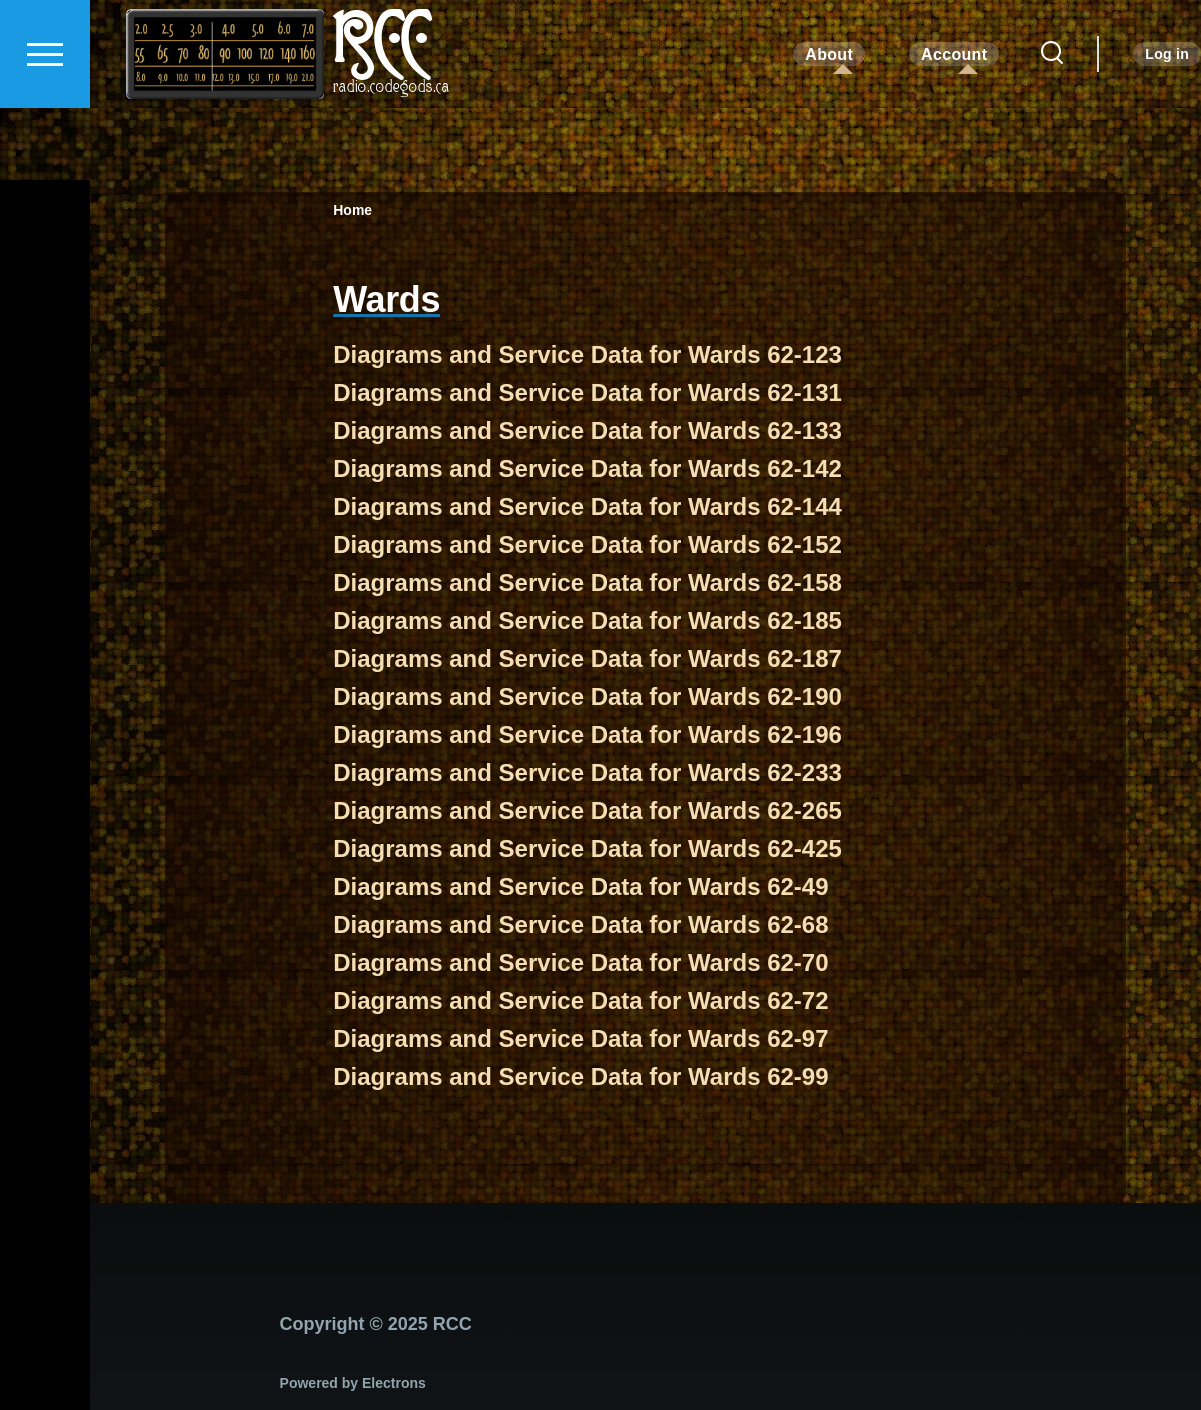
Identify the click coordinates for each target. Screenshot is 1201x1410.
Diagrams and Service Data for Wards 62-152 (587, 545)
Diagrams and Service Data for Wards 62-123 (587, 355)
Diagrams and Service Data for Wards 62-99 (580, 1077)
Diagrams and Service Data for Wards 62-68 (580, 925)
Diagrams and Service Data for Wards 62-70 (580, 963)
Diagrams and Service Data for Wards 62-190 (587, 697)
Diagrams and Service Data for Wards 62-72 (580, 1001)
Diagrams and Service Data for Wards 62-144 (587, 507)
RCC (380, 114)
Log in (1167, 126)
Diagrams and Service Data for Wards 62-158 (587, 583)
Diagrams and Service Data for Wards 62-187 (587, 659)
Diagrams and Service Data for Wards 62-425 (587, 849)
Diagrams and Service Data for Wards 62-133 (587, 431)
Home (352, 211)
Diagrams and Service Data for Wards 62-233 (587, 773)
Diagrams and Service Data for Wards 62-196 (587, 735)
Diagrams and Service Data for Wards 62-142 (587, 469)
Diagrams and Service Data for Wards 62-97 (580, 1039)
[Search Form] (1052, 126)
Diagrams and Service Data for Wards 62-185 (587, 621)
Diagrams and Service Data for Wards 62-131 (587, 393)
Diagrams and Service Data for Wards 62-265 (587, 811)
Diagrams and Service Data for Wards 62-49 (580, 887)
